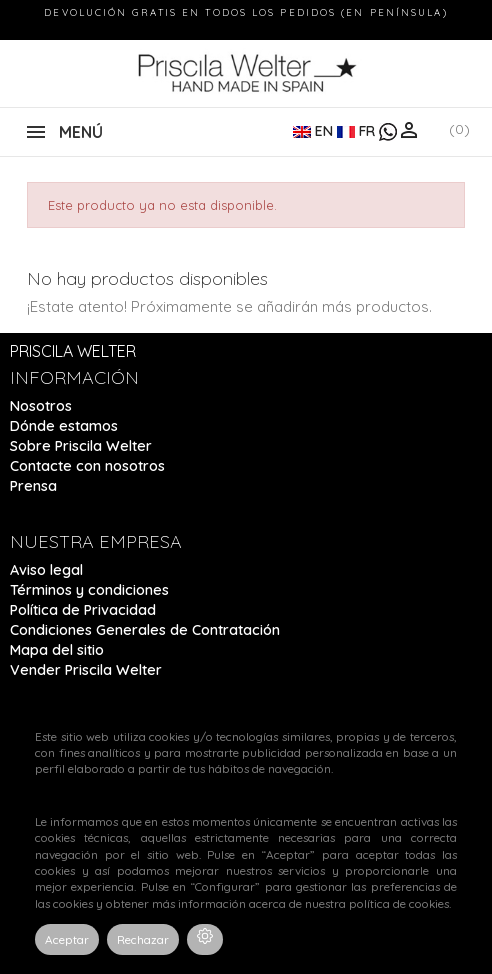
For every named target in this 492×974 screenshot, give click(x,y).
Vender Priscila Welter (86, 670)
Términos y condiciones (89, 590)
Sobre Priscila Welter (81, 446)
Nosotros (41, 406)
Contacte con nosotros (87, 466)
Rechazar (143, 939)
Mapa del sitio (57, 650)
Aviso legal (46, 570)
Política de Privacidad (83, 610)
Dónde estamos (64, 426)
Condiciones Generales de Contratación (145, 630)
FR (358, 131)
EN (315, 131)
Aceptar (67, 939)
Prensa (33, 486)
